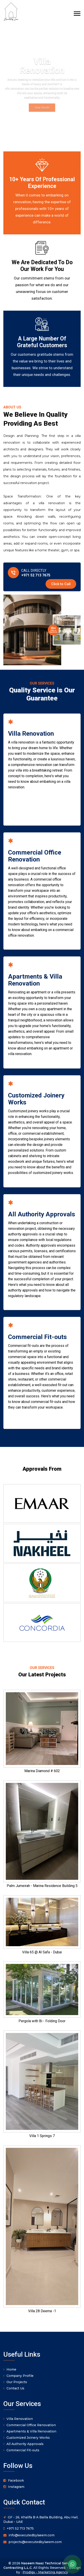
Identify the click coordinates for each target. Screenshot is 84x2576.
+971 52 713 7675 (20, 2528)
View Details (42, 109)
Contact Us (13, 2388)
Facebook (13, 2480)
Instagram (13, 2487)
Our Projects (15, 2382)
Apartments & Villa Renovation (29, 2431)
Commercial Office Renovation (29, 2425)
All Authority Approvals (23, 2444)
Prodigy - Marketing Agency (45, 2572)
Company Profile (18, 2376)
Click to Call (61, 584)
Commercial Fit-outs (21, 2450)
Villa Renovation (18, 2419)
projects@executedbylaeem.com (35, 2542)
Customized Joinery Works (26, 2438)
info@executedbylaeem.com (31, 2535)
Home (9, 2369)
